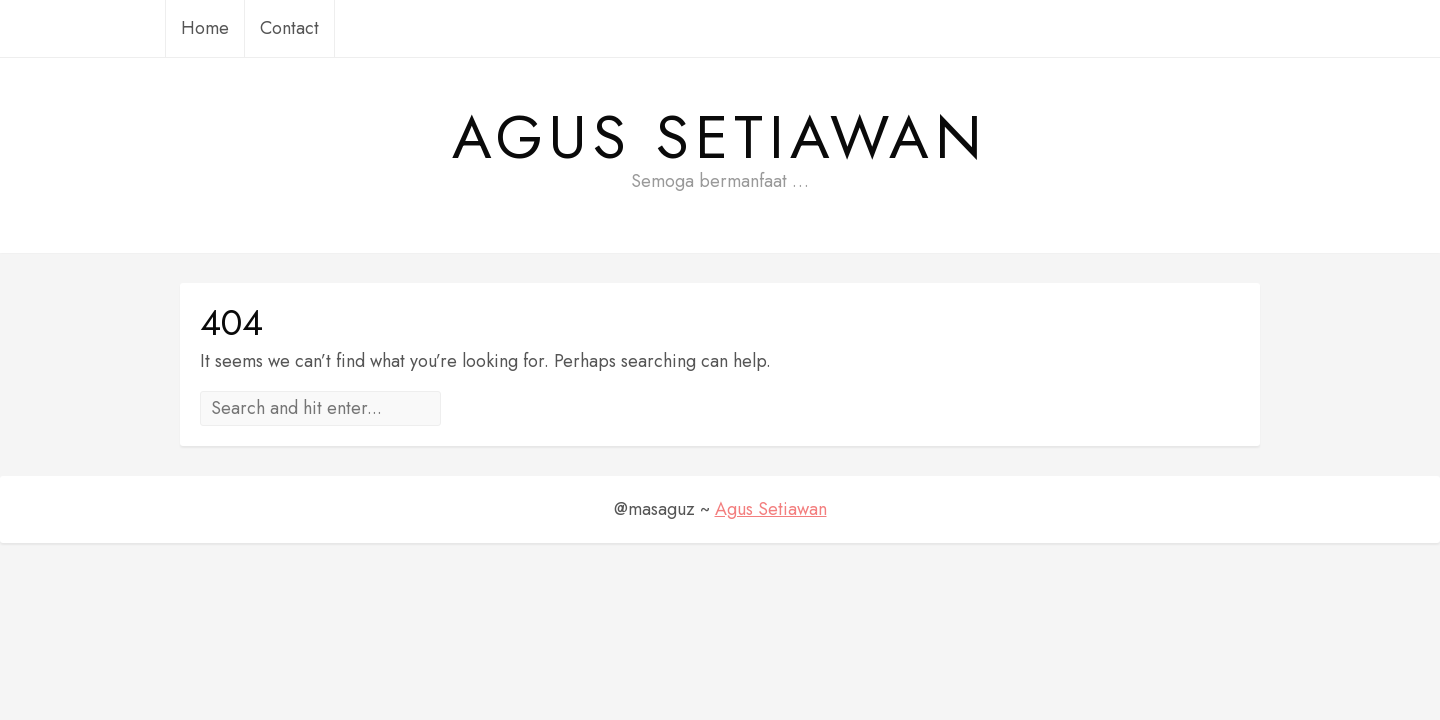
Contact (289, 28)
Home (205, 28)
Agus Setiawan (720, 138)
